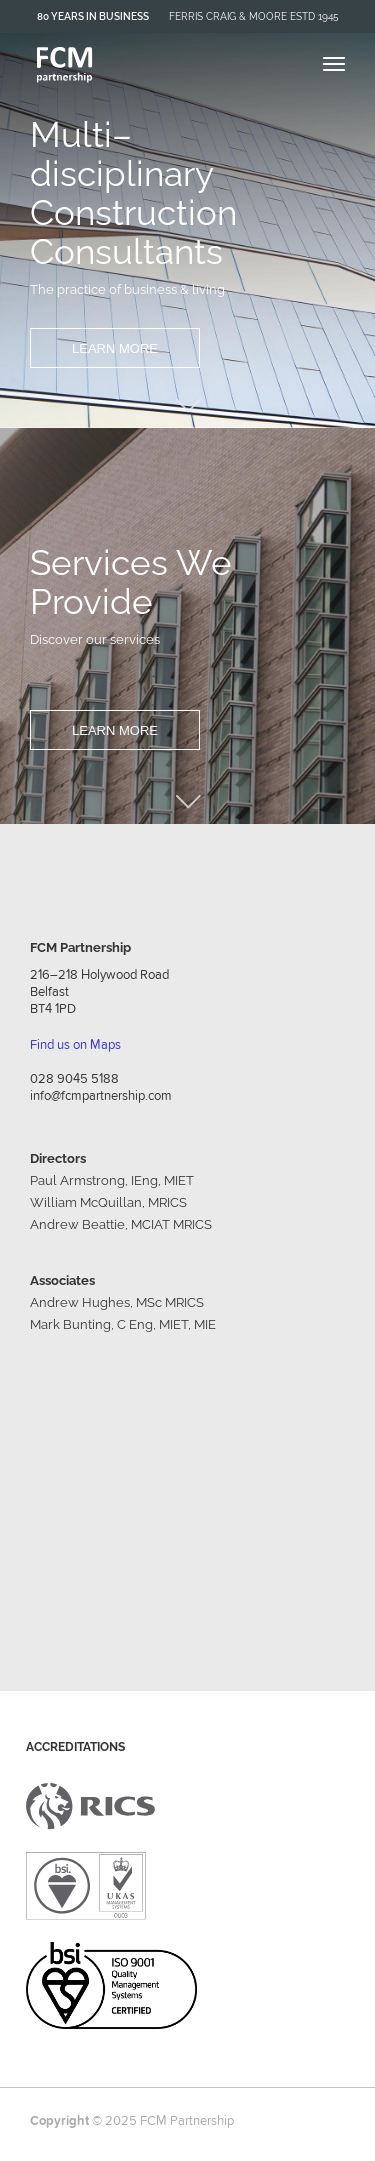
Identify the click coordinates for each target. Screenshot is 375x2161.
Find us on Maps (75, 1044)
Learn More (115, 348)
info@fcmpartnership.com (101, 1095)
